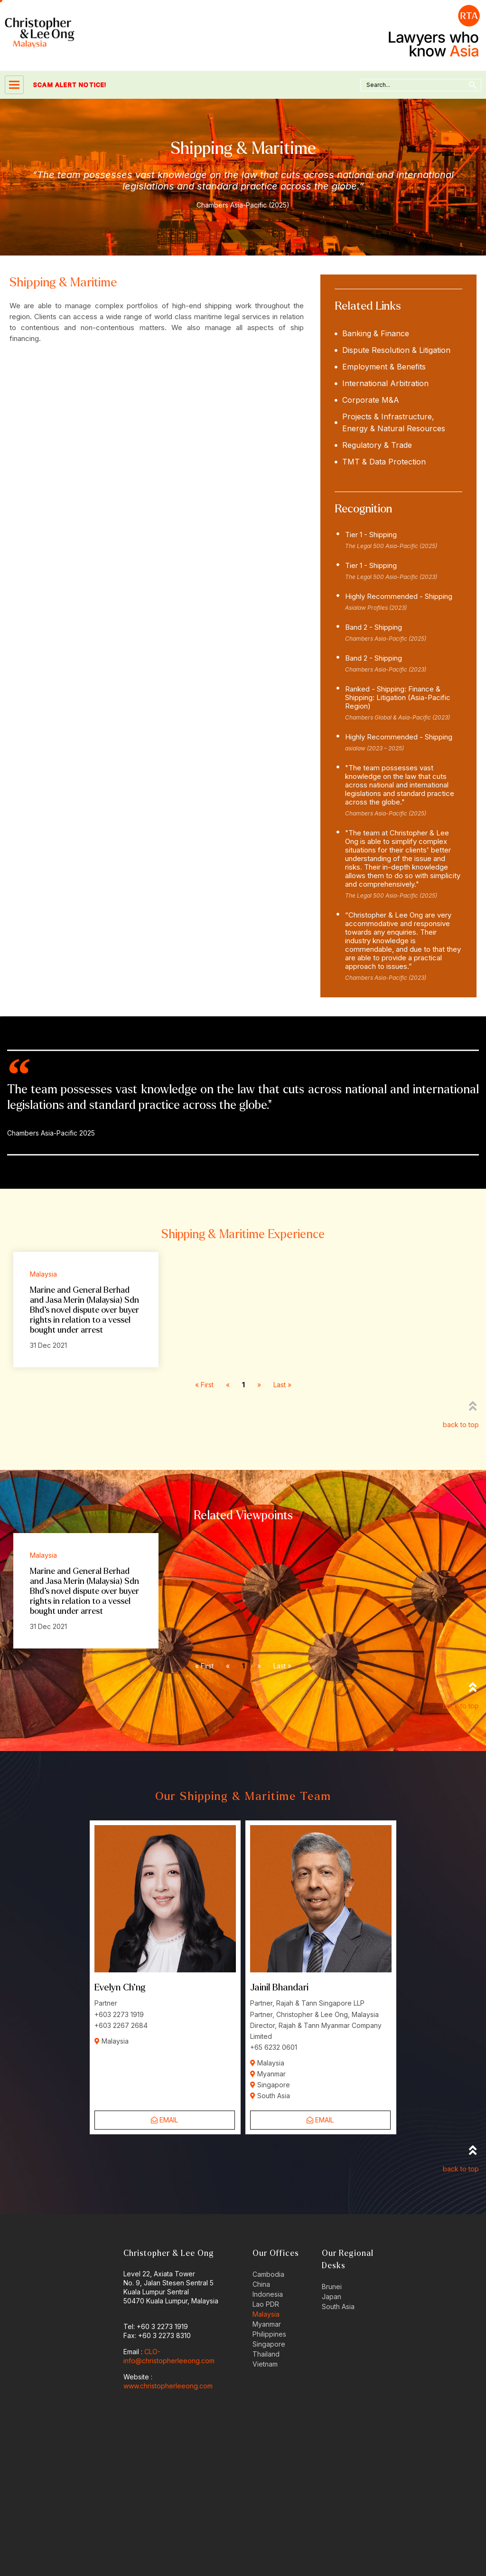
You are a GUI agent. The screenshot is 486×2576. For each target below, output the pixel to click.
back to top (461, 1425)
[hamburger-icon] (14, 85)
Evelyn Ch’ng (119, 1987)
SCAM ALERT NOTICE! (55, 85)
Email (164, 2120)
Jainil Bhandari (279, 1987)
